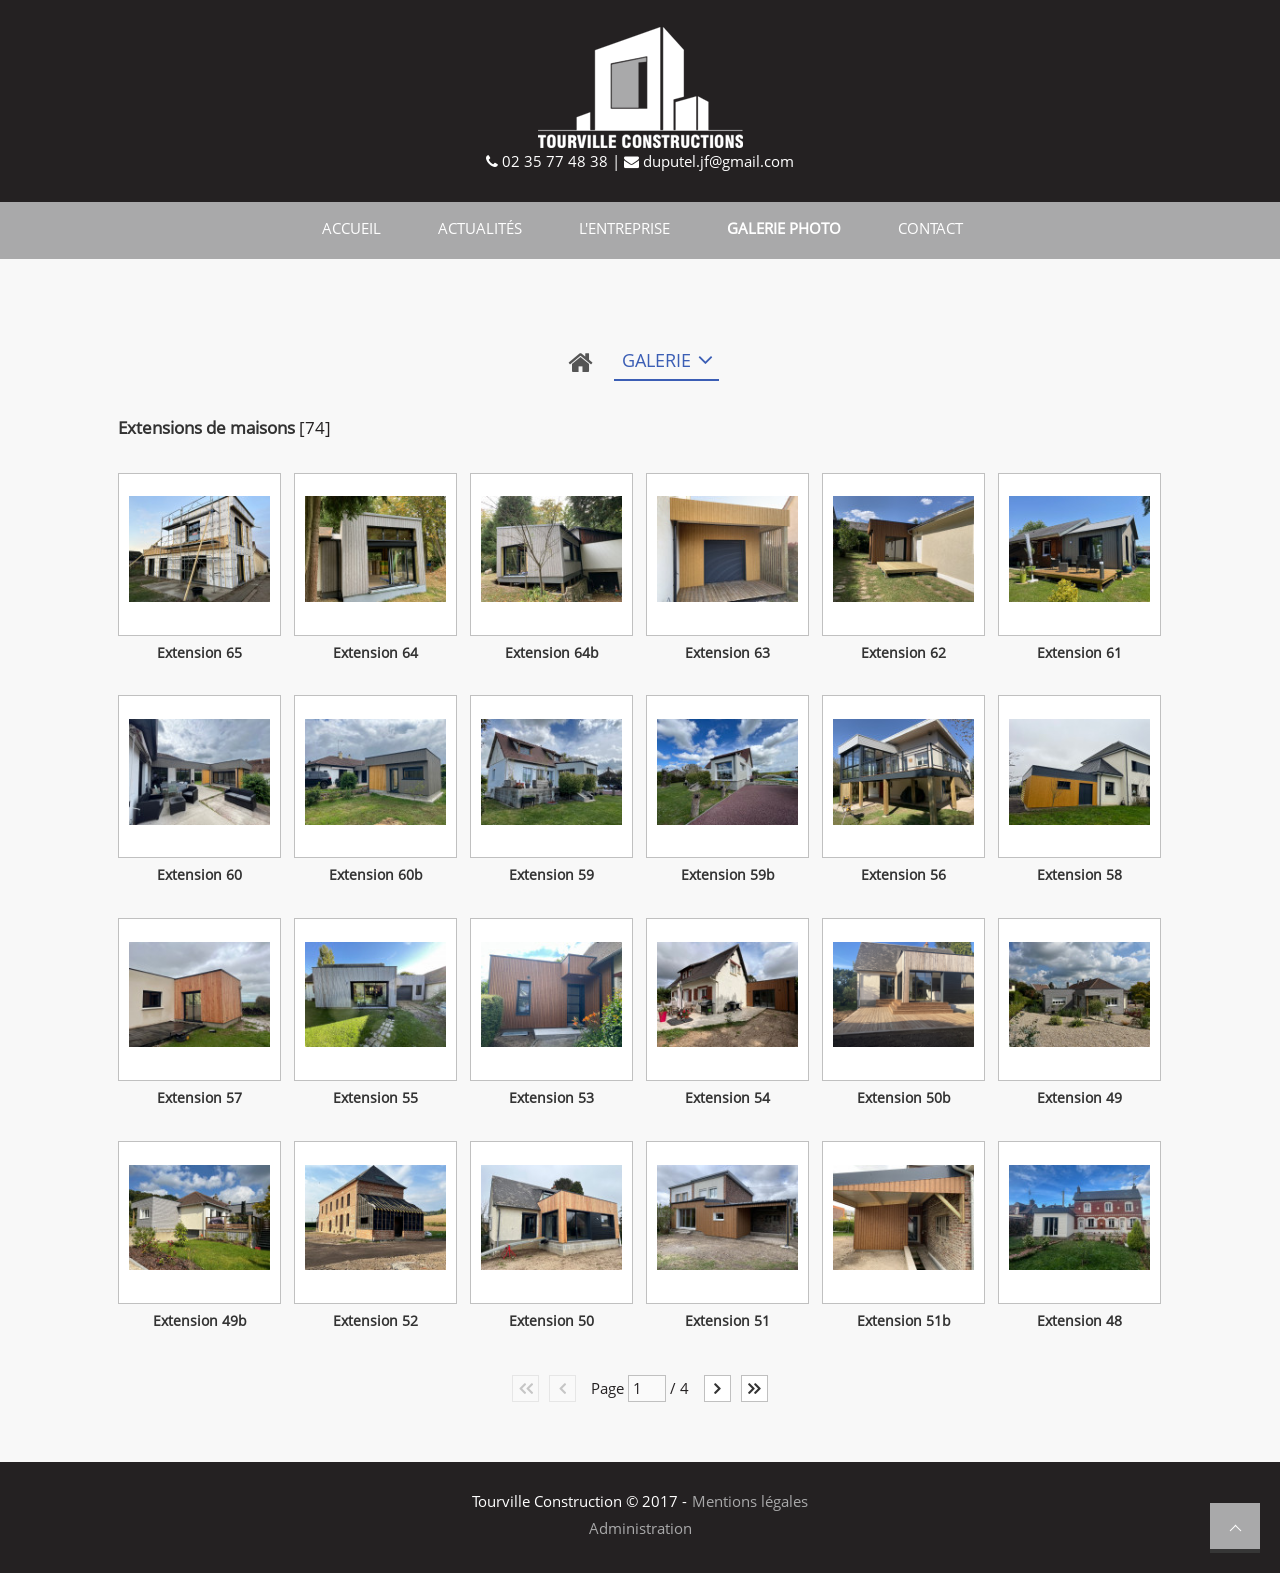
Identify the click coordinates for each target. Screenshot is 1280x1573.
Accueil (351, 228)
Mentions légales (750, 1501)
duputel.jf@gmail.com (716, 161)
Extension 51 (727, 1321)
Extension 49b (200, 1321)
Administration (640, 1528)
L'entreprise (624, 228)
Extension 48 (1079, 1321)
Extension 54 (727, 1098)
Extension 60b (376, 875)
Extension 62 (903, 653)
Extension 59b (728, 875)
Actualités (480, 228)
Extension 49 (1079, 1098)
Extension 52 (375, 1321)
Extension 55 (375, 1098)
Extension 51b (904, 1321)
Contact (930, 228)
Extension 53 (551, 1098)
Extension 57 (199, 1098)
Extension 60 (199, 875)
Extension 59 (551, 875)
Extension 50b (904, 1098)
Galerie (656, 360)
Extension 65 (199, 653)
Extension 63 (727, 653)
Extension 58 (1079, 875)
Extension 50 (551, 1321)
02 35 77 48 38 (553, 161)
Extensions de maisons (206, 427)
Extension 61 (1079, 653)
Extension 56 (903, 875)
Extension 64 (375, 653)
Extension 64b (552, 653)
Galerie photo (784, 228)
